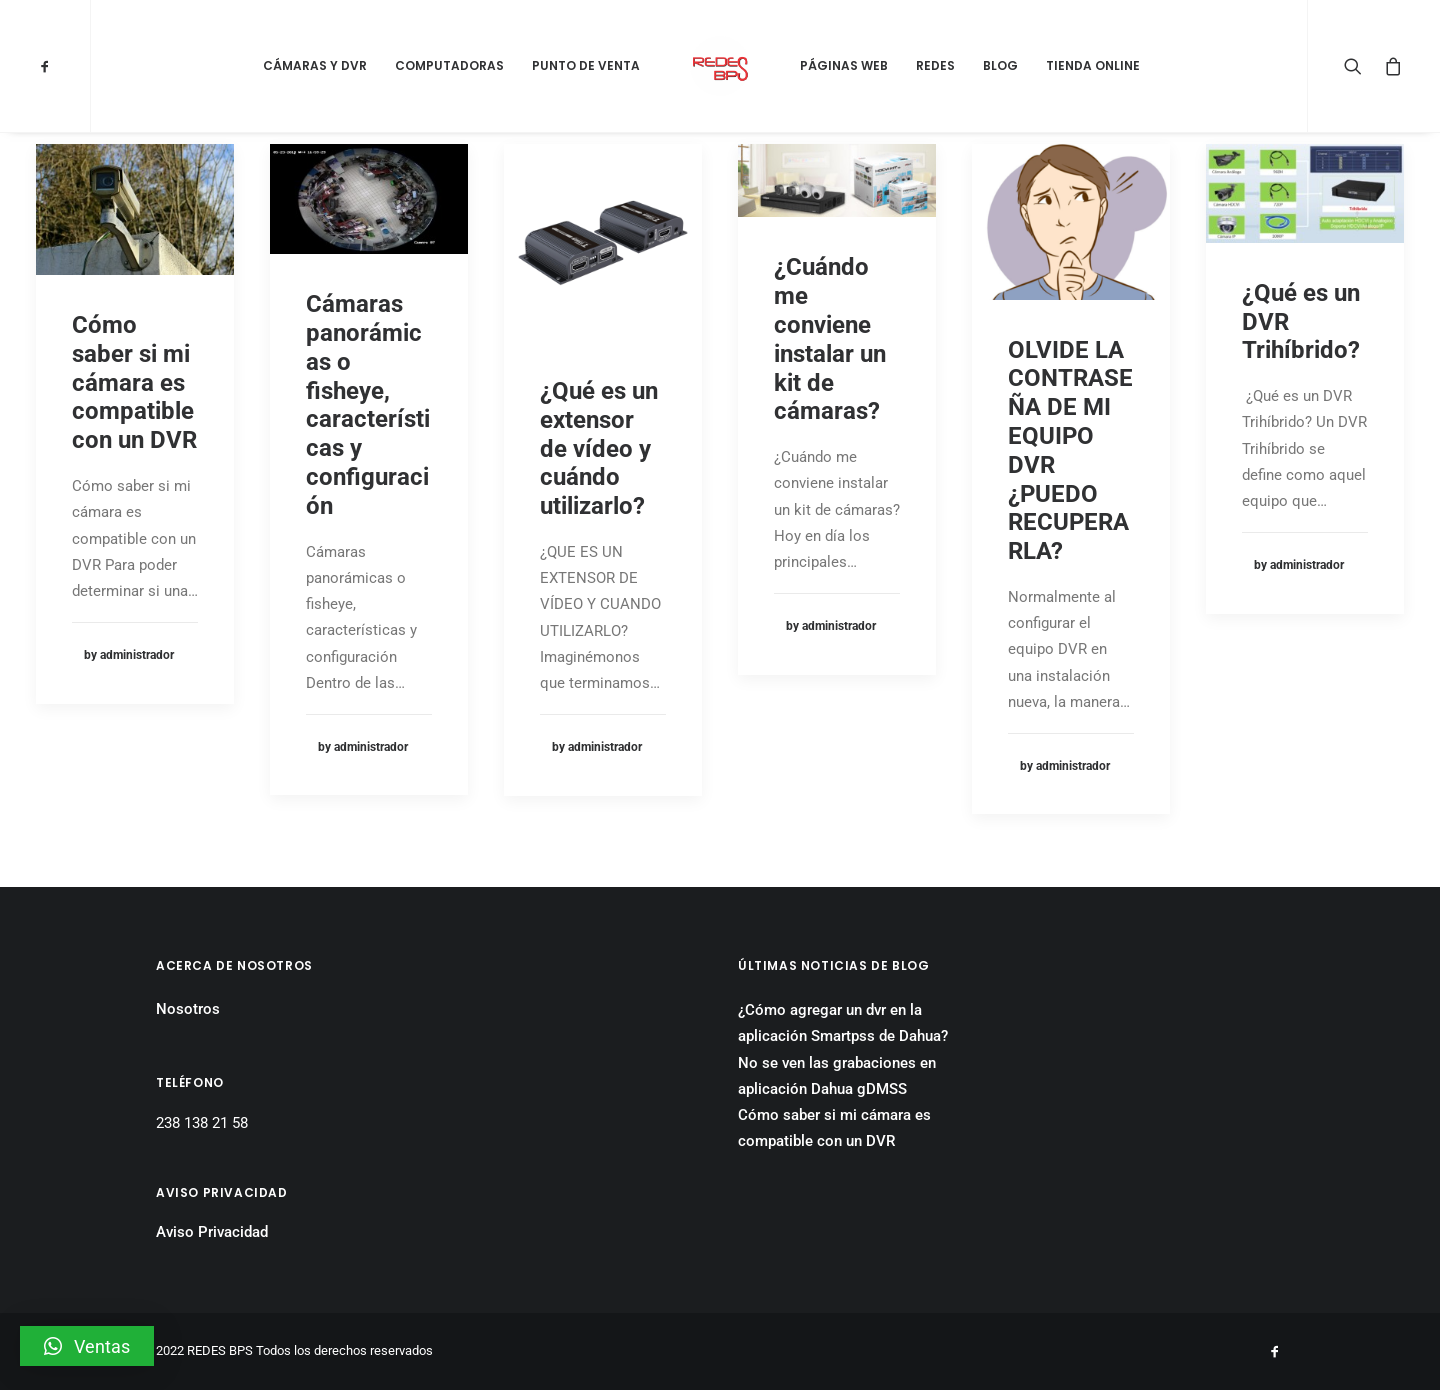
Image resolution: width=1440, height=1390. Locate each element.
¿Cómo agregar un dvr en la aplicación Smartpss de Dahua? (843, 1023)
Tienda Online (1093, 65)
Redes (935, 65)
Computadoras (449, 65)
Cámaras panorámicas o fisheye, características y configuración (368, 405)
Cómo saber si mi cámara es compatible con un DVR (134, 382)
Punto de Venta (586, 65)
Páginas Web (844, 65)
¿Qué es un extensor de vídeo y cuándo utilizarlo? (599, 448)
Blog (1000, 65)
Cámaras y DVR (315, 65)
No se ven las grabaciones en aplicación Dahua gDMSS (837, 1076)
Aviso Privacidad (212, 1232)
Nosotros (188, 1009)
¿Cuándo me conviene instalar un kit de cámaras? (830, 339)
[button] (87, 1346)
